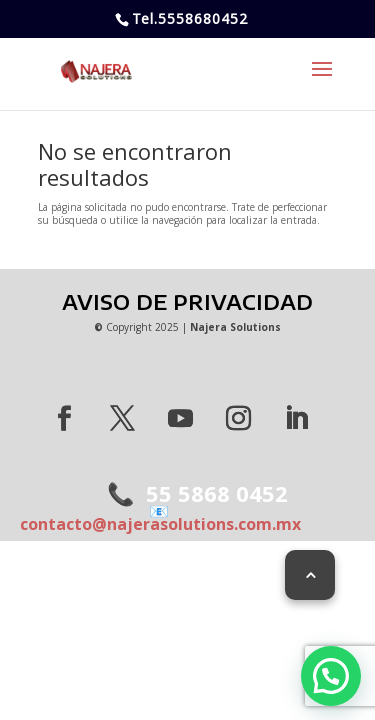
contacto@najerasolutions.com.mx (160, 517)
